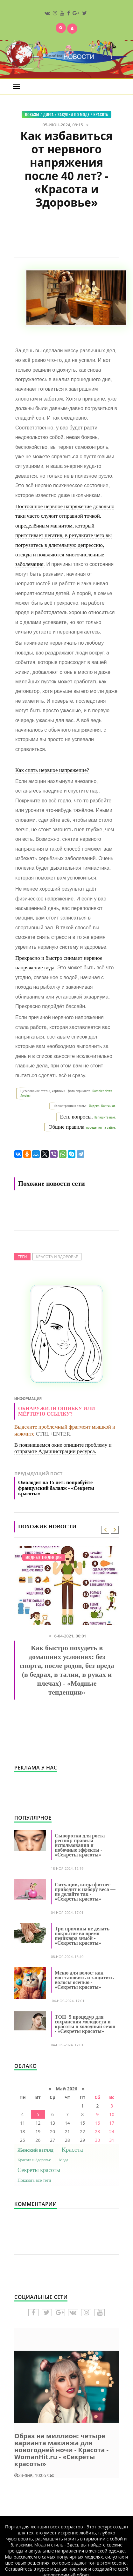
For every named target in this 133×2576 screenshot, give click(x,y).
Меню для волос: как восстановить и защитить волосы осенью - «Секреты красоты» (84, 1980)
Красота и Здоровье (57, 1256)
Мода (63, 2160)
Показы (32, 114)
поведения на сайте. (100, 1127)
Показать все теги (34, 2180)
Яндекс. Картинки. (102, 1106)
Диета (48, 114)
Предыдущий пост (66, 1485)
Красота (100, 114)
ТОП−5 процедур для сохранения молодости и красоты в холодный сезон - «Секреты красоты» (85, 2024)
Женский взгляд (35, 2150)
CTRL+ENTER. (53, 1434)
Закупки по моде (73, 114)
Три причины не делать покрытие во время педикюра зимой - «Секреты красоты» (82, 1936)
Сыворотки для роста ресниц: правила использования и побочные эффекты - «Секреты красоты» (80, 1845)
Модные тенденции (43, 1557)
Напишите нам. (105, 1117)
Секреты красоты (39, 2170)
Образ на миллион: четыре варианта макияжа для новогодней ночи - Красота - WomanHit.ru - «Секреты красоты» (61, 2450)
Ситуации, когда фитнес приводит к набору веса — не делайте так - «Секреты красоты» (85, 1892)
